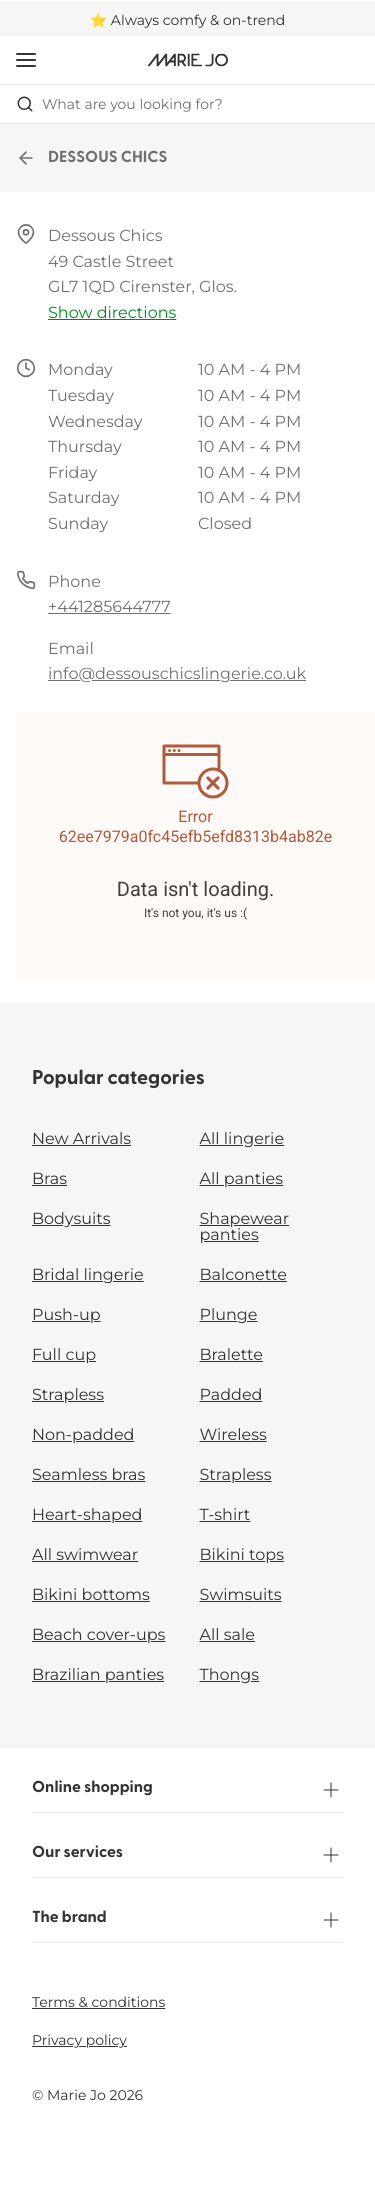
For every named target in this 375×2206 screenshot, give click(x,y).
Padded (231, 1395)
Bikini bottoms (91, 1595)
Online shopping (187, 1790)
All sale (228, 1635)
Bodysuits (71, 1219)
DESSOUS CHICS (92, 158)
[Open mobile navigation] (26, 60)
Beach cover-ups (98, 1635)
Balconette (243, 1275)
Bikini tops (242, 1555)
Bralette (231, 1355)
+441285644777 (109, 607)
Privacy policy (79, 2040)
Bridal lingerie (88, 1275)
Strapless (68, 1395)
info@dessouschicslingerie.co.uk (177, 674)
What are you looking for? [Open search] (119, 104)
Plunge (229, 1315)
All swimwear (85, 1555)
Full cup (64, 1355)
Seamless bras (88, 1475)
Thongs (230, 1675)
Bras (49, 1179)
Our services (187, 1855)
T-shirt (225, 1515)
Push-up (66, 1315)
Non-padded (83, 1435)
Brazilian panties (98, 1675)
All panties (242, 1179)
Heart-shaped (87, 1515)
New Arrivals (81, 1139)
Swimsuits (241, 1595)
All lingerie (242, 1139)
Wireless (233, 1435)
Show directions (112, 313)
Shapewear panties (245, 1227)
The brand (187, 1920)
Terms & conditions (98, 2002)
